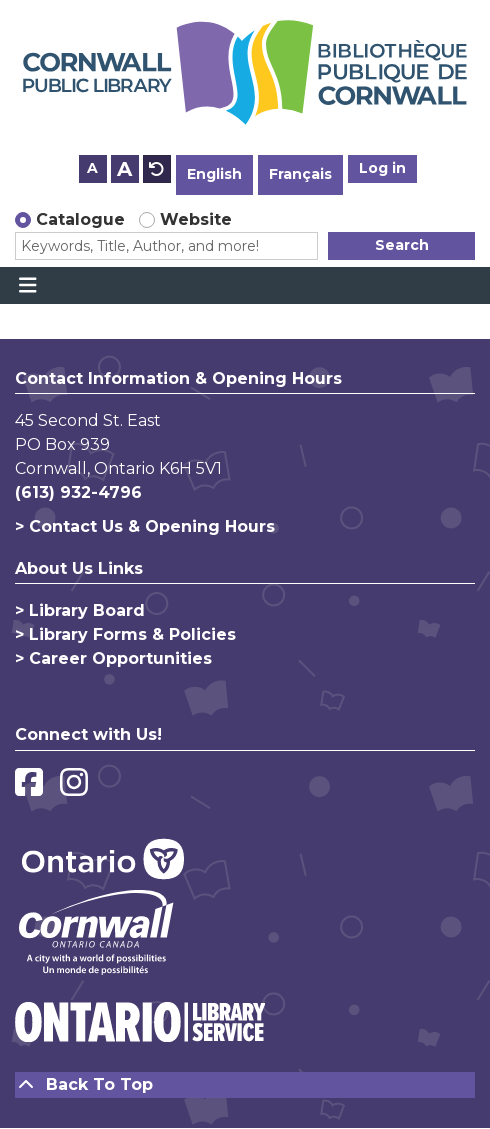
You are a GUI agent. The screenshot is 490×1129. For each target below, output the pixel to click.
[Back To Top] (245, 1085)
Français (300, 174)
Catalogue (80, 219)
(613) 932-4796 (78, 492)
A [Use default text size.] (157, 169)
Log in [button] (382, 168)
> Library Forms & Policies (125, 634)
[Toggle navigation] (27, 286)
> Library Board (80, 610)
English (214, 174)
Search (402, 245)
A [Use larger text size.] (124, 169)
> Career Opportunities (113, 658)
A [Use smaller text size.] (92, 168)
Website (196, 219)
